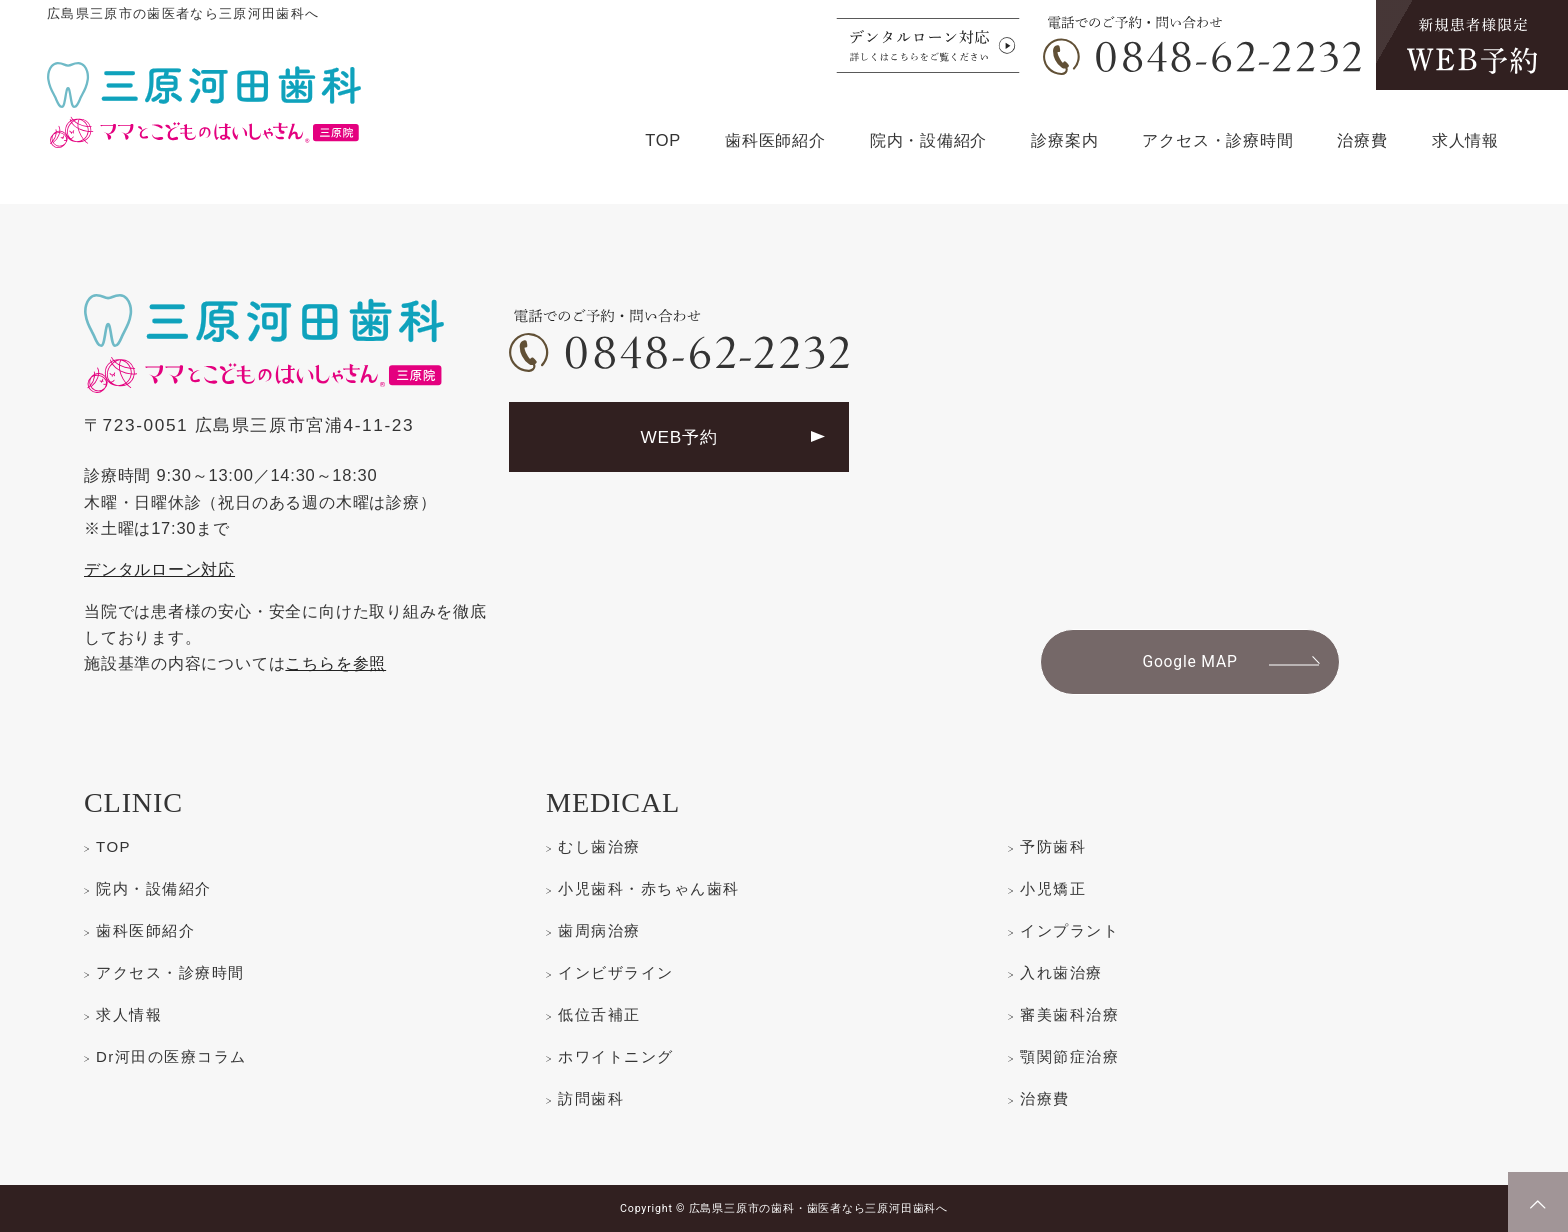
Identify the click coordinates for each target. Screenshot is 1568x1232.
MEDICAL (613, 802)
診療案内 (1064, 140)
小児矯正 (1053, 888)
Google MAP (1189, 661)
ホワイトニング (616, 1056)
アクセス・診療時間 (1217, 140)
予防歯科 (1053, 846)
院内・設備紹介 (929, 140)
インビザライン (616, 972)
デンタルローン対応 (159, 569)
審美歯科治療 (1069, 1014)
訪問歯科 (591, 1098)
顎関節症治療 (1069, 1056)
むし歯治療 (599, 846)
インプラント (1069, 930)
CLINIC (133, 802)
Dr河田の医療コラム (171, 1056)
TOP (663, 140)
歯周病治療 (599, 930)
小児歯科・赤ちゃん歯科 (649, 888)
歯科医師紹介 (775, 140)
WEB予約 (678, 437)
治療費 (1362, 140)
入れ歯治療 (1061, 972)
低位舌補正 (599, 1014)
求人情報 (1465, 140)
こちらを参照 (335, 663)
